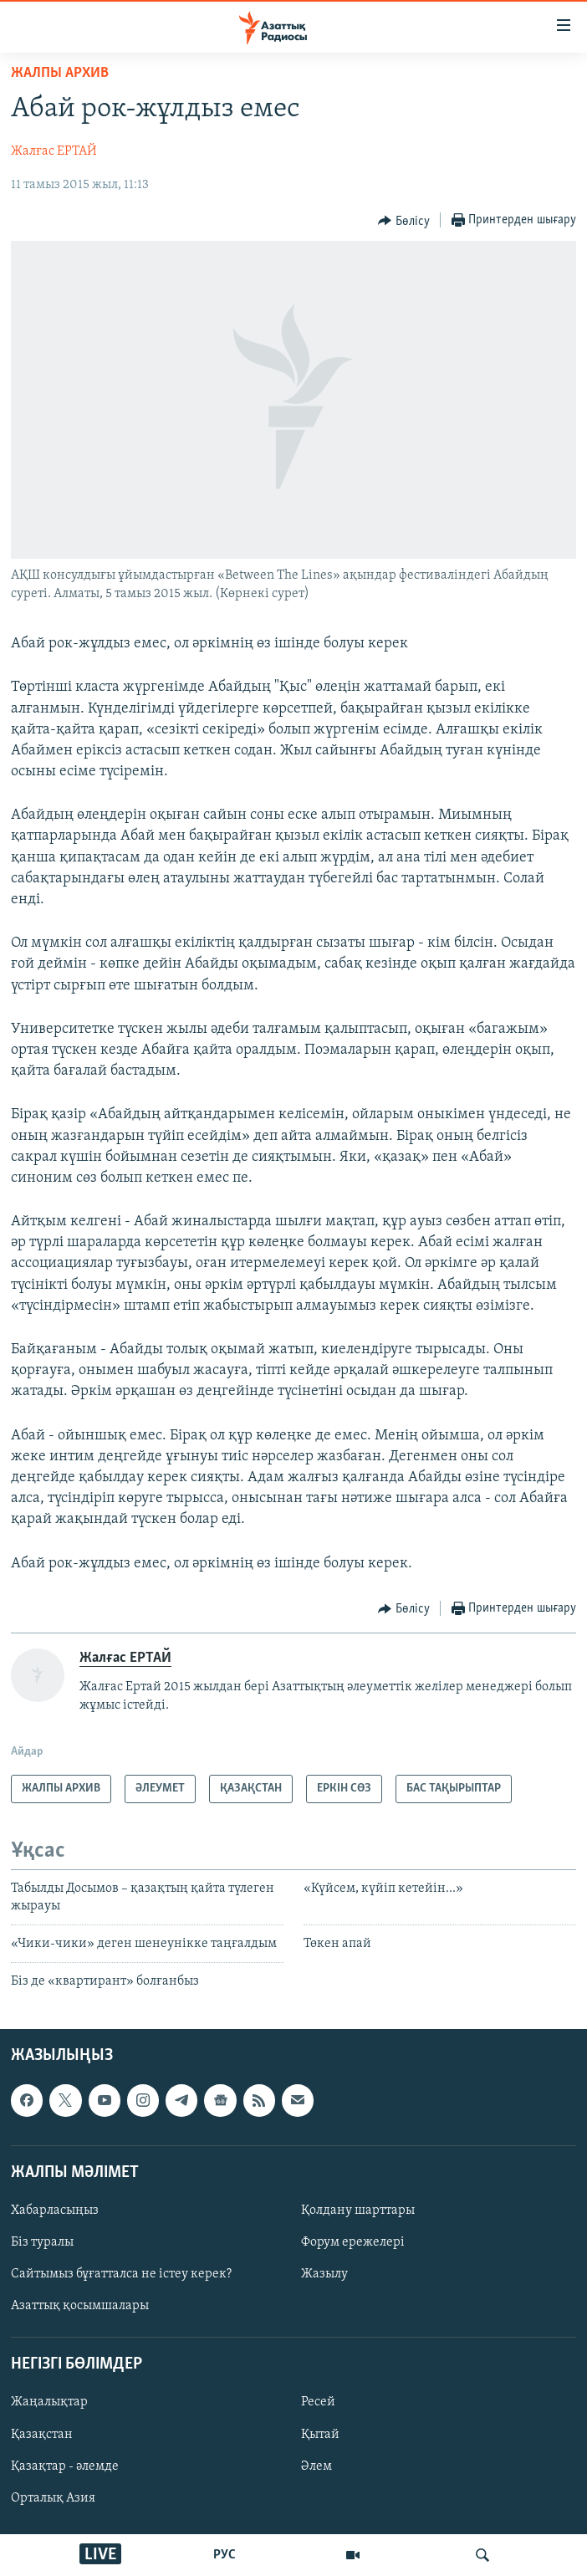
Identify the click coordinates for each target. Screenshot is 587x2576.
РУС (224, 2555)
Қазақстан (42, 2434)
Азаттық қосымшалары (80, 2306)
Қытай (320, 2434)
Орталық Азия (53, 2497)
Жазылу (324, 2274)
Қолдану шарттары (358, 2210)
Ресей (318, 2402)
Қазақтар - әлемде (65, 2465)
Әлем (316, 2465)
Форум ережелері (353, 2242)
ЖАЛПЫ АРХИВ (60, 73)
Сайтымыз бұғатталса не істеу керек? (121, 2274)
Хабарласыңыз (55, 2210)
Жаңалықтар (49, 2402)
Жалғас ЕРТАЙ (54, 151)
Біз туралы (42, 2242)
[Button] (404, 221)
